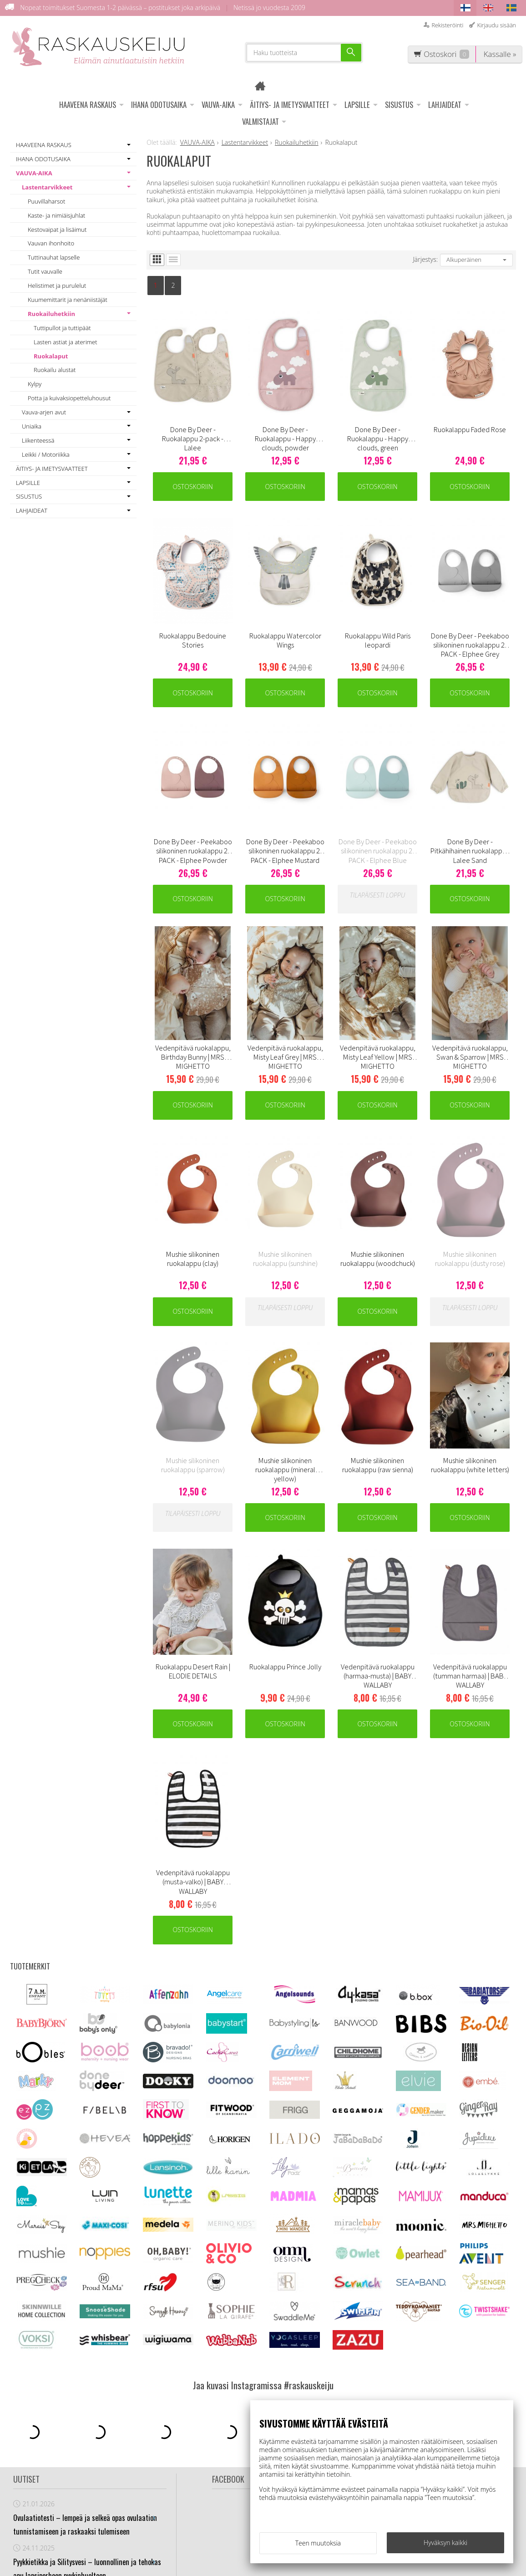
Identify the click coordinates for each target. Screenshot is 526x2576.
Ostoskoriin (193, 486)
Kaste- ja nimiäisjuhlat (56, 215)
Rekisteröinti (447, 25)
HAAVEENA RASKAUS (87, 104)
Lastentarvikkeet (47, 187)
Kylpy (34, 384)
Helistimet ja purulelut (57, 285)
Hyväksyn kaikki (445, 2542)
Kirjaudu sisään (496, 25)
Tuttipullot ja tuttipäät (62, 328)
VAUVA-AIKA (218, 104)
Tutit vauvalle (45, 271)
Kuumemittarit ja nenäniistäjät (67, 300)
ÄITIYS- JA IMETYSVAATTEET (289, 104)
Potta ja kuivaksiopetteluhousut (69, 398)
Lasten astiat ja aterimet (65, 342)
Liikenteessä (38, 440)
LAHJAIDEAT (444, 104)
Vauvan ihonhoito (51, 243)
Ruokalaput (51, 356)
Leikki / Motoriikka (46, 454)
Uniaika (31, 426)
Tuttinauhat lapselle (54, 257)
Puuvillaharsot (46, 201)
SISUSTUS (399, 104)
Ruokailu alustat (55, 370)
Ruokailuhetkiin (51, 314)
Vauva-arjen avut (44, 412)
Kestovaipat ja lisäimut (57, 229)
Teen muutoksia (318, 2543)
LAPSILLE (357, 104)
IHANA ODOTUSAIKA (159, 104)
